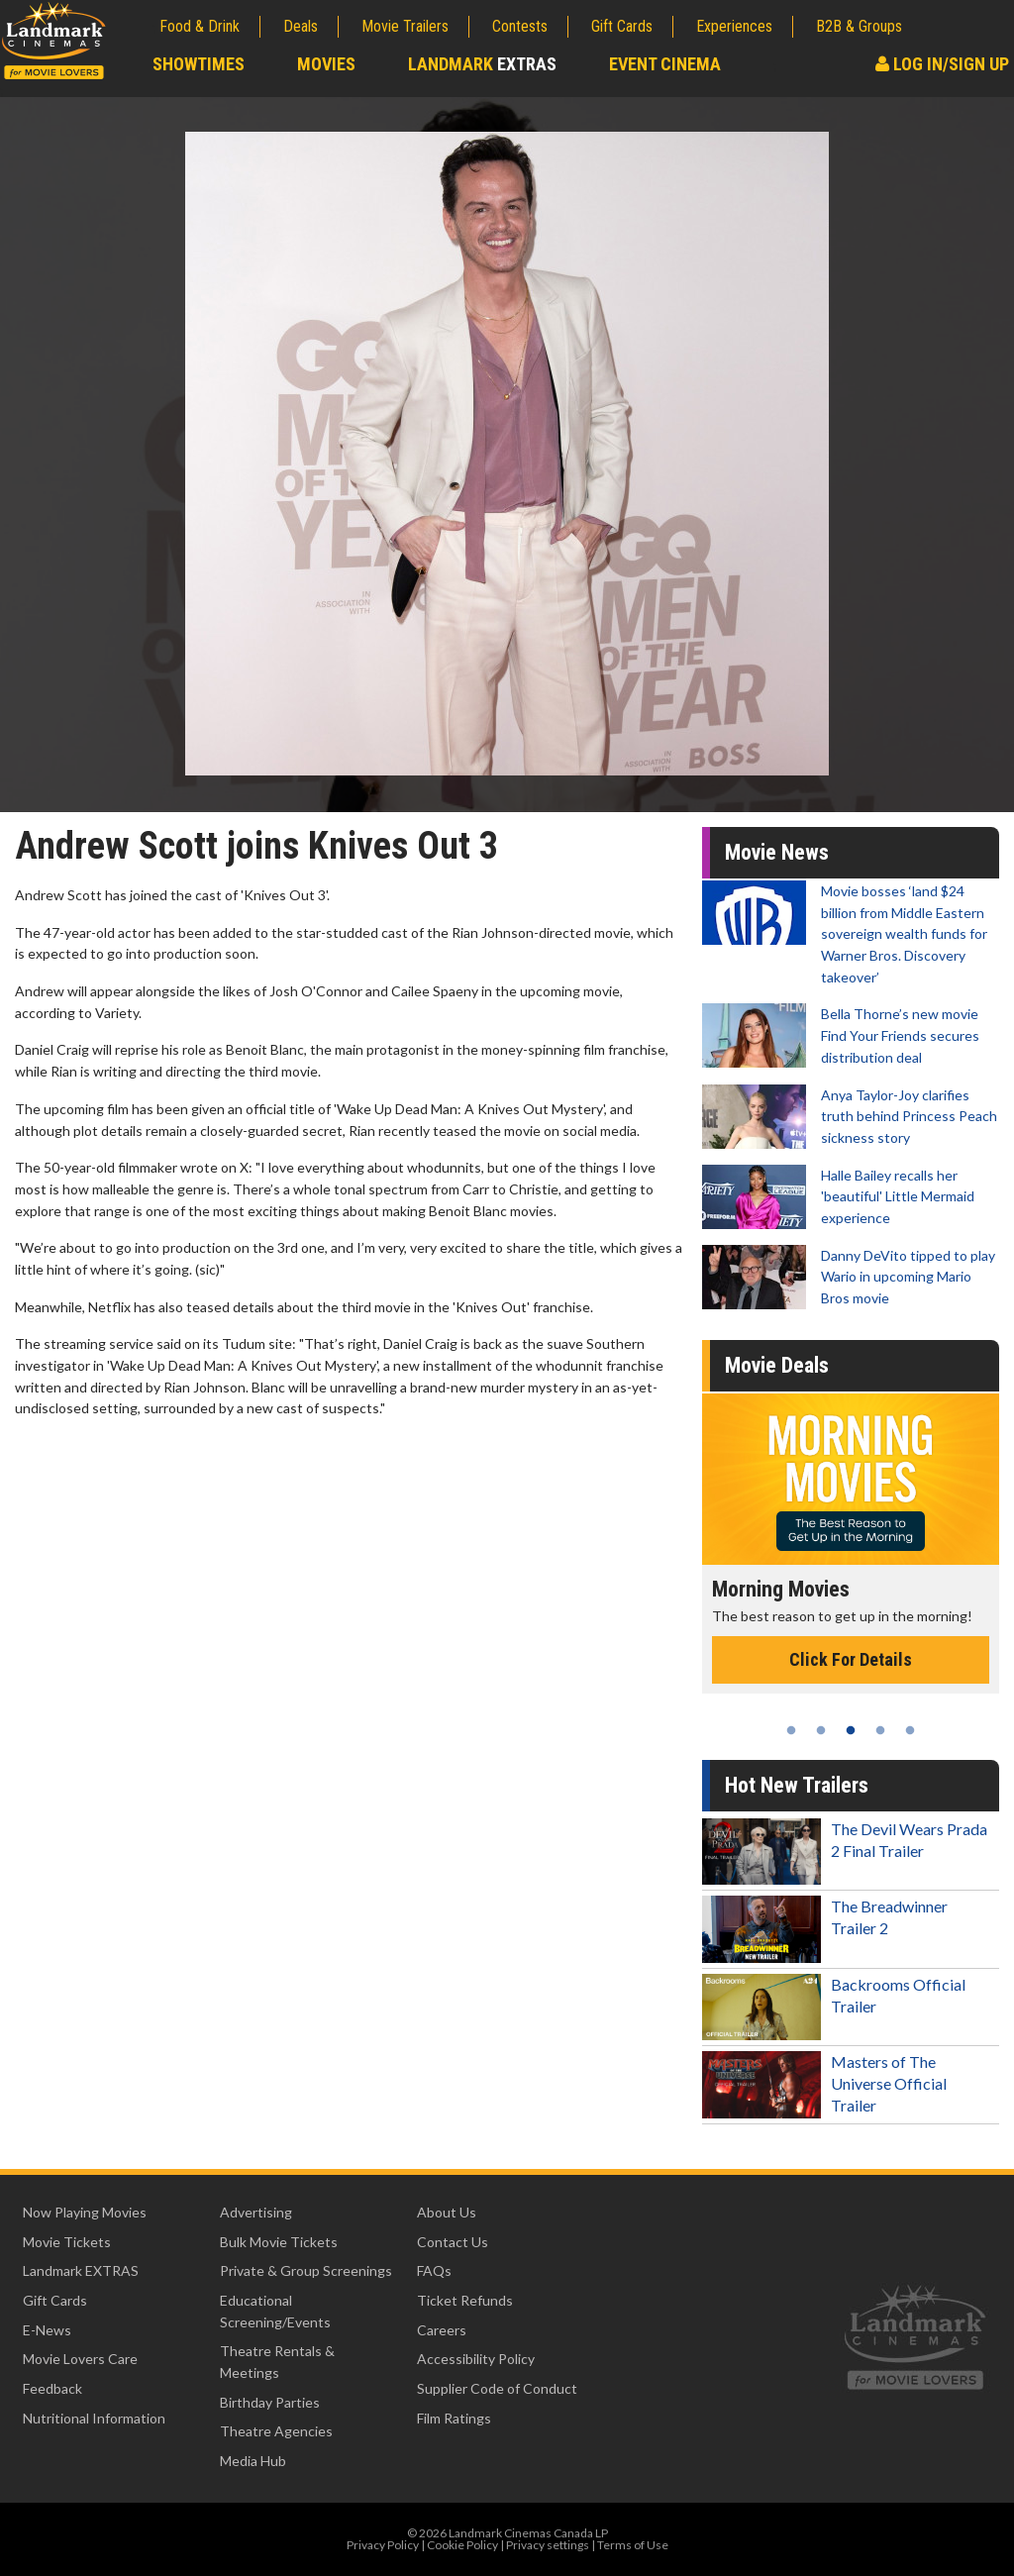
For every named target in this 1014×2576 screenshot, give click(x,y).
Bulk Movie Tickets (279, 2241)
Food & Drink (199, 26)
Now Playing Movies (85, 2212)
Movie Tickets (67, 2241)
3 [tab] (851, 1730)
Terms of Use (632, 2544)
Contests (520, 26)
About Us (446, 2212)
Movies (326, 63)
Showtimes (198, 63)
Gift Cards (622, 26)
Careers (441, 2329)
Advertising (256, 2212)
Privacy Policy (383, 2544)
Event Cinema (665, 63)
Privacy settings (547, 2544)
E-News (47, 2329)
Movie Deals (777, 1365)
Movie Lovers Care (80, 2358)
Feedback (52, 2388)
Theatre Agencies (276, 2430)
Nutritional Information (94, 2418)
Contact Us (452, 2241)
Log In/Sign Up (942, 63)
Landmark (482, 63)
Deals (300, 26)
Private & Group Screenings (306, 2270)
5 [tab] (910, 1730)
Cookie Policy (462, 2544)
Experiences (734, 26)
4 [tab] (880, 1730)
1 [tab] (791, 1730)
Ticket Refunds (465, 2300)
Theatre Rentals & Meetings (277, 2361)
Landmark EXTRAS (81, 2270)
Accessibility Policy (476, 2358)
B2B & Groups (859, 26)
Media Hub (253, 2460)
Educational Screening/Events (275, 2311)
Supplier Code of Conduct (497, 2388)
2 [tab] (821, 1730)
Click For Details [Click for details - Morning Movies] (850, 1659)
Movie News (777, 852)
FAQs (434, 2270)
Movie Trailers (405, 26)
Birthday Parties (270, 2402)
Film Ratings (454, 2418)
